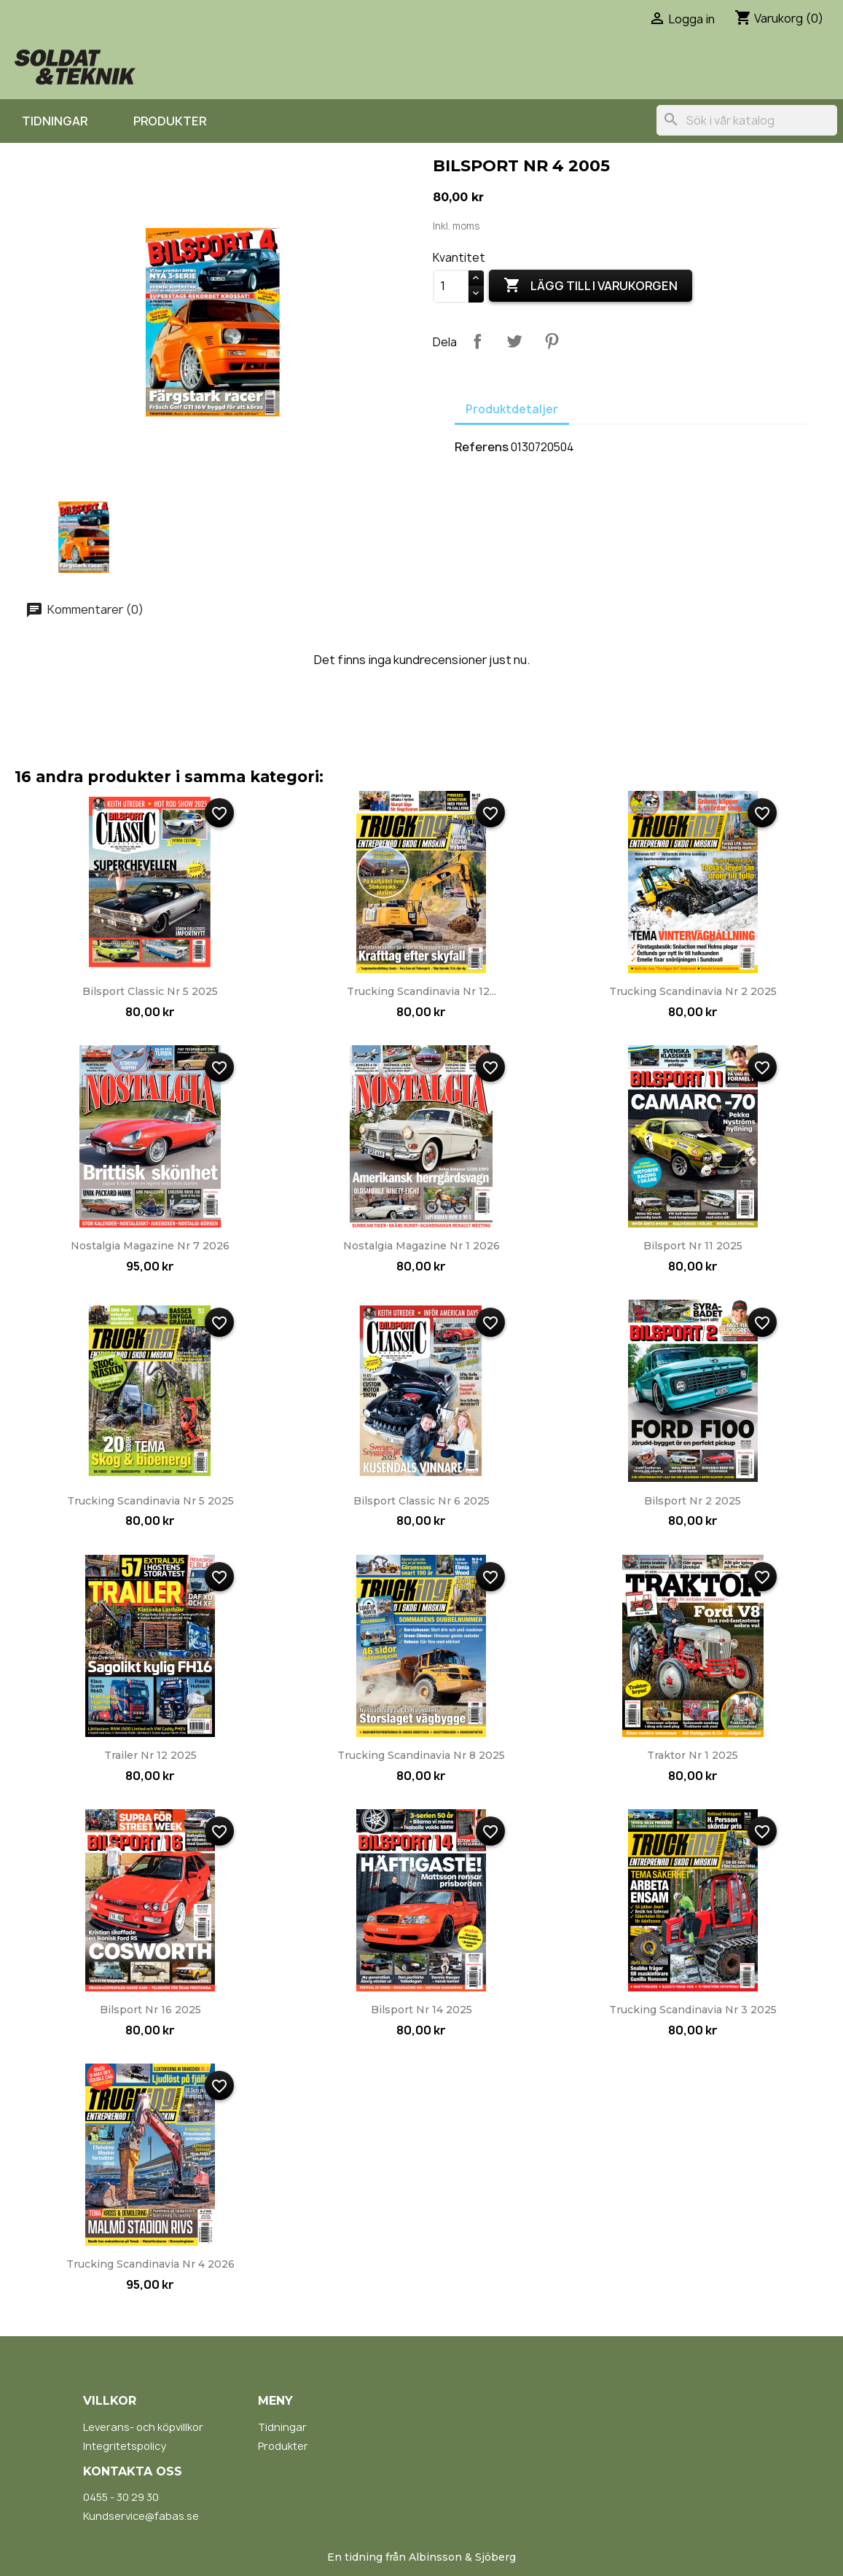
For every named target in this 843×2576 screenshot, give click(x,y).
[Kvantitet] (451, 286)
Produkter (169, 121)
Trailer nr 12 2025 (150, 1755)
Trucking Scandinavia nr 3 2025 (693, 2009)
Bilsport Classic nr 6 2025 (421, 1500)
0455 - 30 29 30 (121, 2497)
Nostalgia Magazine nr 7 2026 (150, 1245)
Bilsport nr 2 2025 (692, 1500)
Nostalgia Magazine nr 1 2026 (421, 1245)
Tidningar (54, 121)
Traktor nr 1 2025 (692, 1755)
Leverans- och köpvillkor (143, 2427)
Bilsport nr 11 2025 (692, 1245)
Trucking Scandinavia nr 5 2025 (150, 1500)
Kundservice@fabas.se (141, 2516)
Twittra (514, 341)
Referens (482, 447)
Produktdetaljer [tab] (512, 409)
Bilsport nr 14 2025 (421, 2009)
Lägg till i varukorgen (590, 285)
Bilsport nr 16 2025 (150, 2009)
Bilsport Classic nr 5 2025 (150, 991)
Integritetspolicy (124, 2446)
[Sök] (746, 120)
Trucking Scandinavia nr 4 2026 (150, 2264)
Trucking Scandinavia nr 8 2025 (421, 1755)
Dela (477, 341)
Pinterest (551, 341)
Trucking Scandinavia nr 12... (421, 991)
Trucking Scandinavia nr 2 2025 (693, 991)
